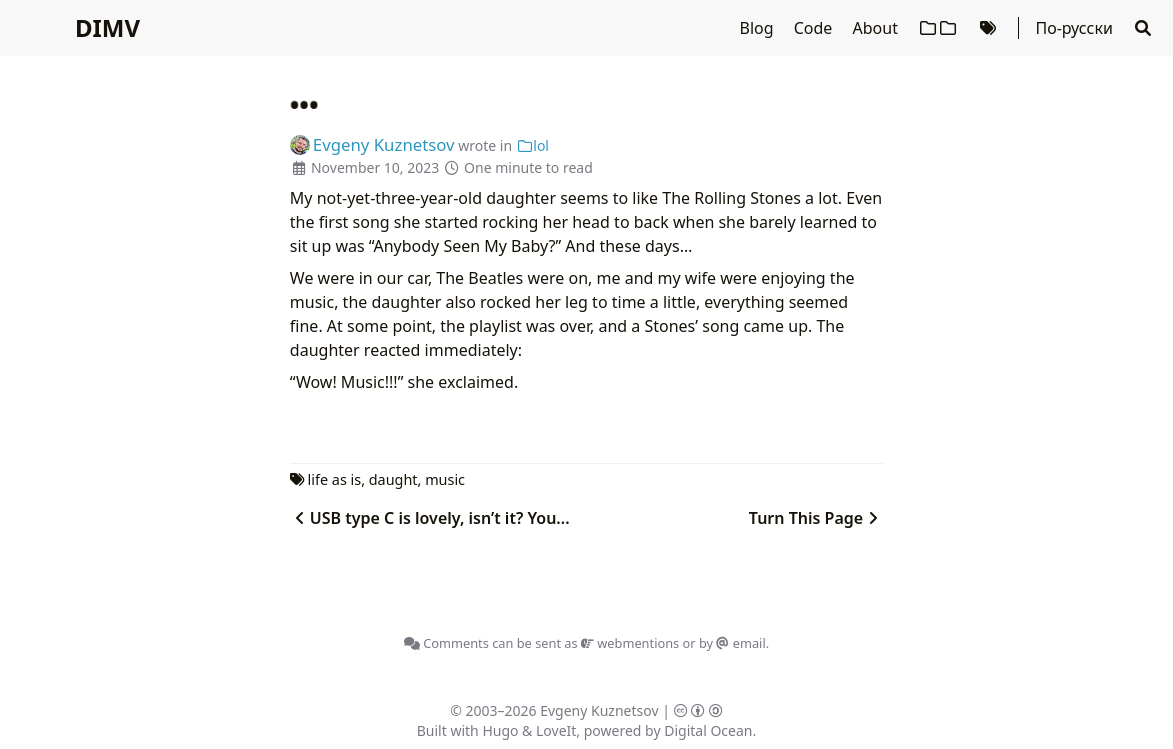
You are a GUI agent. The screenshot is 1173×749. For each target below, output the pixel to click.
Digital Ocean (708, 730)
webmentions (630, 643)
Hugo (500, 730)
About (878, 28)
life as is (335, 479)
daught (393, 479)
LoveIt (556, 730)
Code (815, 28)
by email (732, 643)
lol (532, 145)
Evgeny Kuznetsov (599, 710)
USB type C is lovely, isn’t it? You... (430, 518)
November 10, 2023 (375, 167)
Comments (446, 643)
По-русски (1073, 28)
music (445, 479)
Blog (759, 28)
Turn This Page (816, 518)
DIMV (107, 27)
